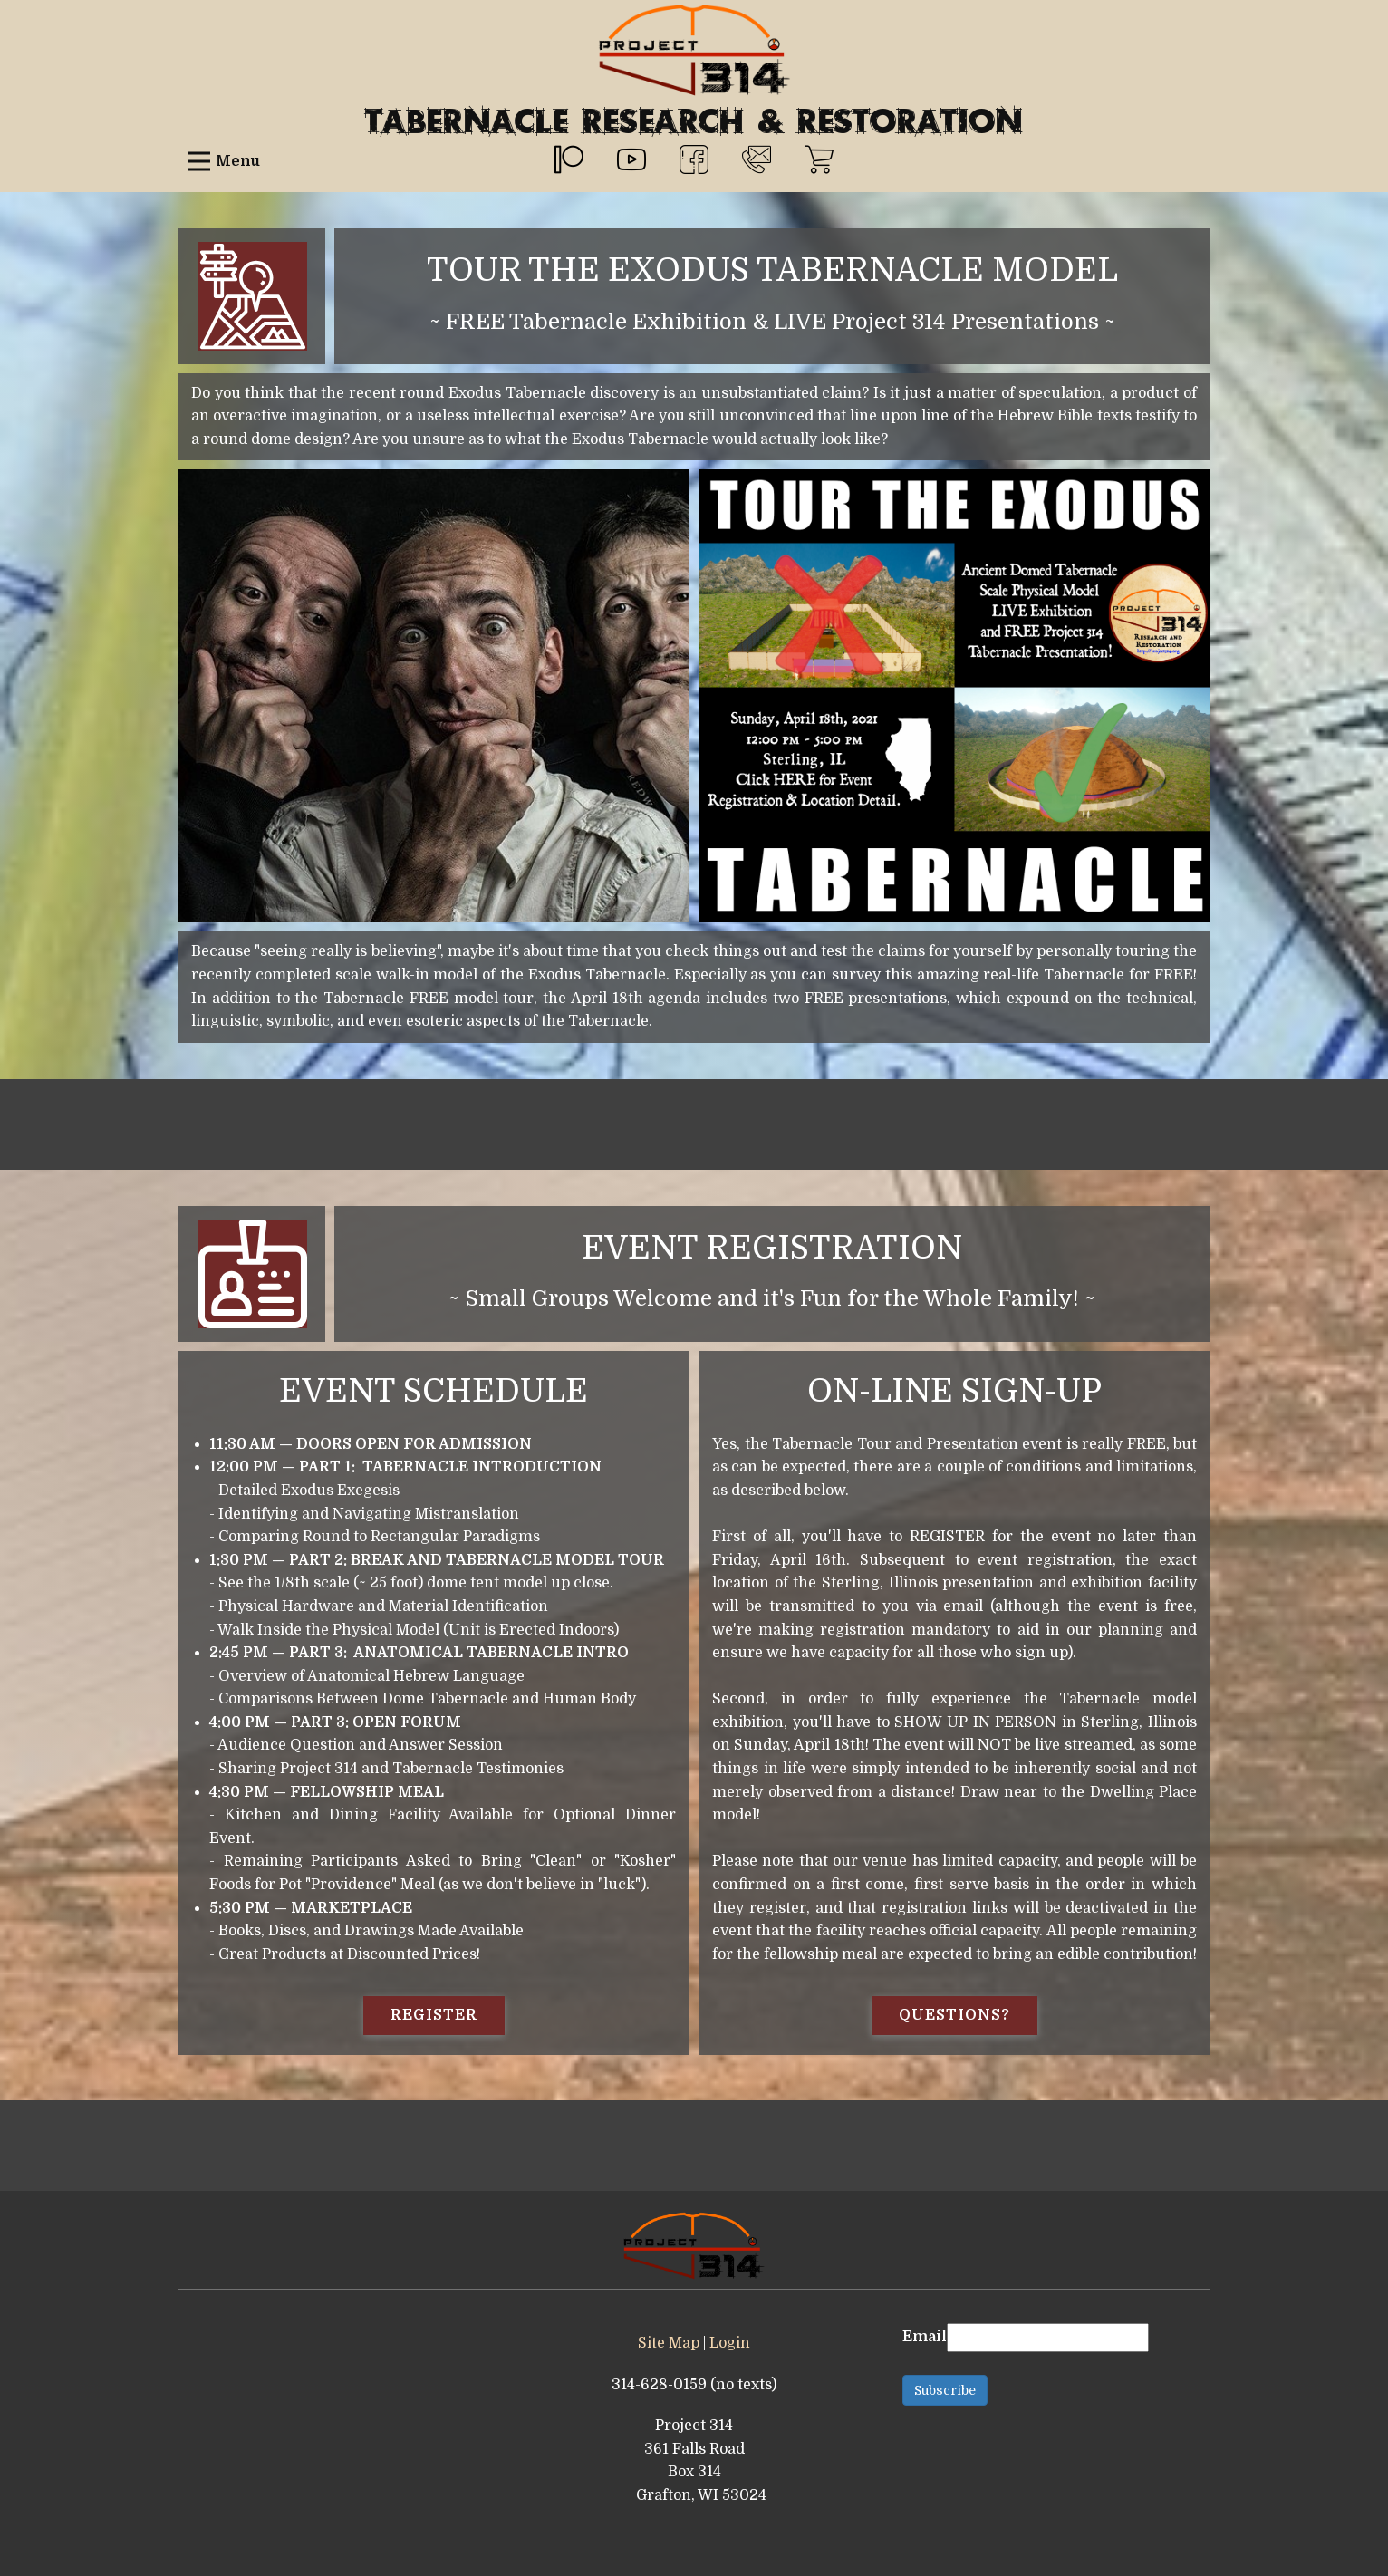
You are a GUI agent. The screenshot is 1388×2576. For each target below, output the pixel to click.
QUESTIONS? (954, 2015)
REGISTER (433, 2015)
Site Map (668, 2343)
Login (729, 2343)
